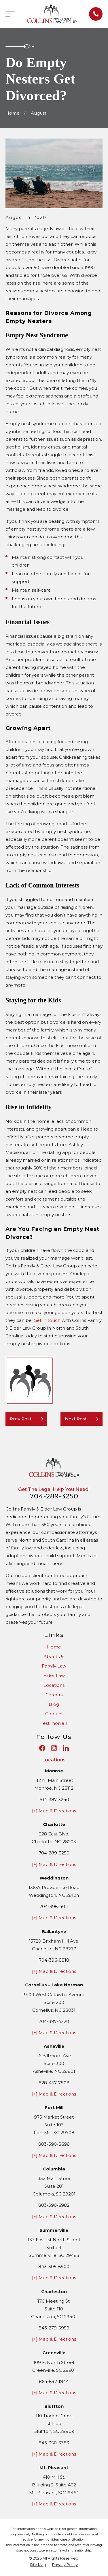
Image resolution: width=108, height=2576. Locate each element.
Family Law (54, 1666)
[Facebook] (42, 1748)
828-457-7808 (54, 2082)
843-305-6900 (53, 2266)
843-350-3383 (54, 2443)
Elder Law (54, 1675)
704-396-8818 (54, 1960)
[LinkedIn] (66, 1748)
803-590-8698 (54, 2144)
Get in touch (47, 1320)
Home (54, 1647)
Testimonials (54, 1723)
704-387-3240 (54, 1799)
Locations (54, 1685)
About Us (53, 1656)
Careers (54, 1694)
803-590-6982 (53, 2205)
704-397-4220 (54, 2021)
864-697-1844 (54, 2381)
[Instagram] (54, 1748)
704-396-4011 (54, 1906)
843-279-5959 (54, 2328)
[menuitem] (38, 2565)
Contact (54, 1713)
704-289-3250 (54, 1496)
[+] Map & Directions (54, 1811)
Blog (54, 1704)
